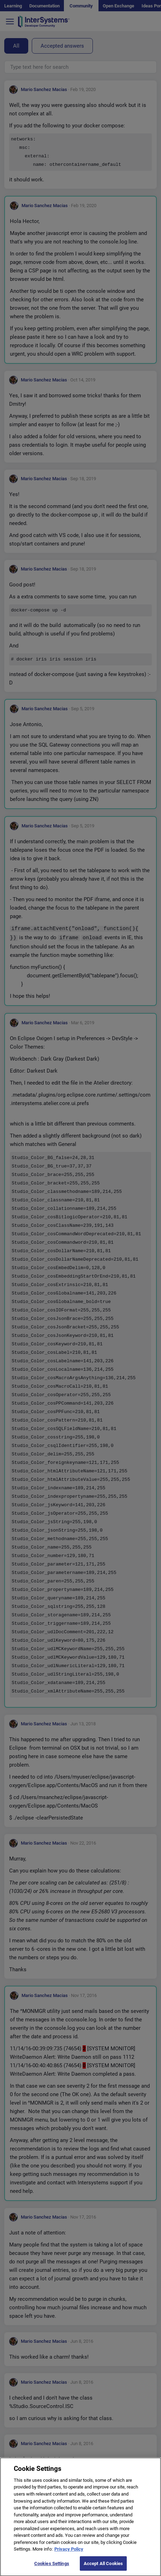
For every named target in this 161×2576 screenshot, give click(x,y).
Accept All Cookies (103, 2568)
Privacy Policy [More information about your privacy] (68, 2554)
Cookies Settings (51, 2568)
